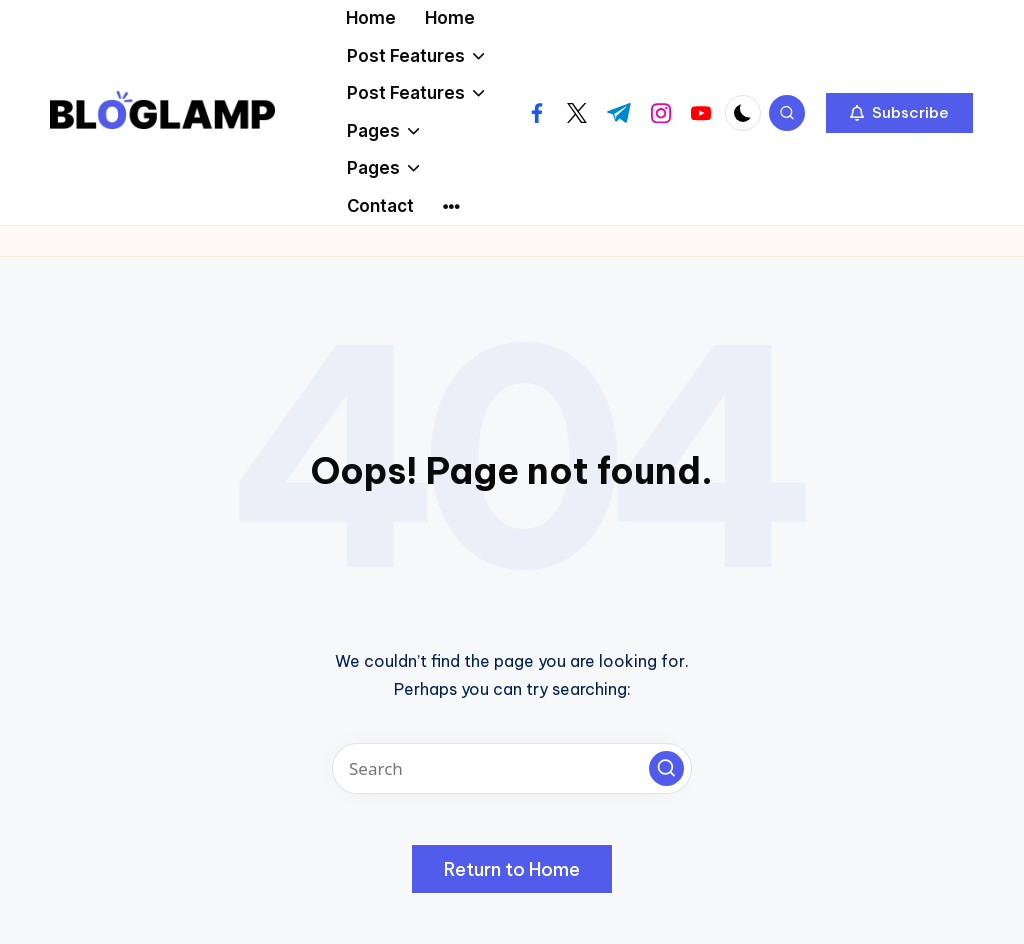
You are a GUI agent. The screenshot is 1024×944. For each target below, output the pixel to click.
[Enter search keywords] (512, 768)
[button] (899, 113)
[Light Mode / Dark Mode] (743, 113)
